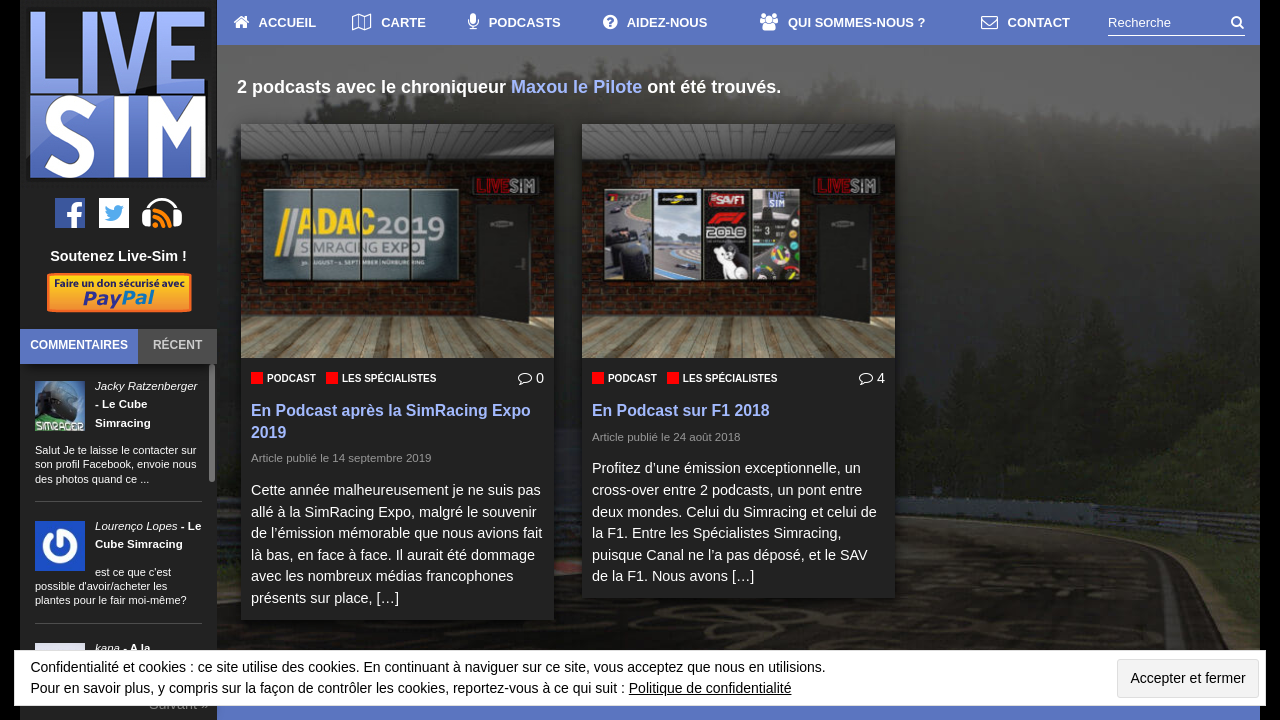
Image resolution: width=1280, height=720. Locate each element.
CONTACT (1025, 22)
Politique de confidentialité (710, 688)
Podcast (291, 378)
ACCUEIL (275, 22)
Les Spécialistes (389, 378)
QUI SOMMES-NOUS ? (842, 22)
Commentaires (79, 345)
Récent (177, 345)
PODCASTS (514, 22)
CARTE (389, 22)
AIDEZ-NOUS (655, 22)
